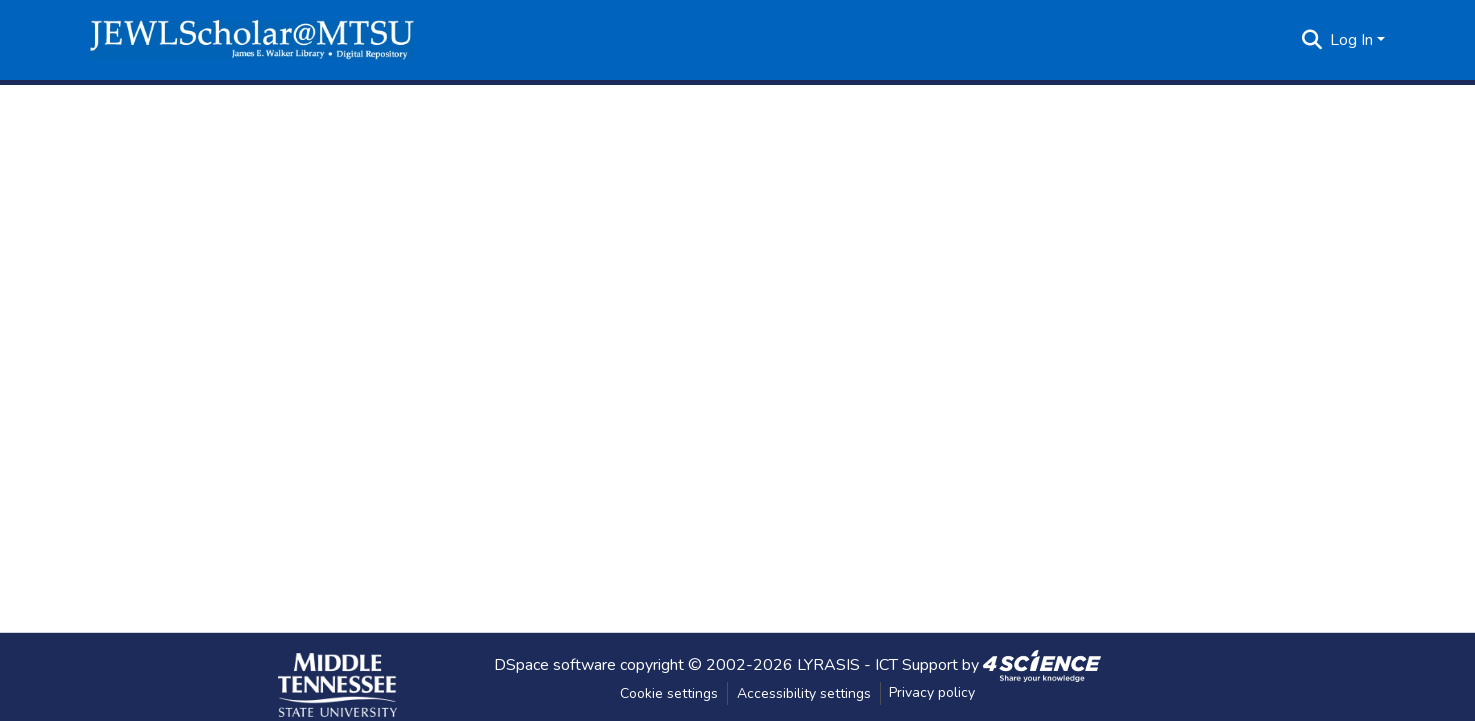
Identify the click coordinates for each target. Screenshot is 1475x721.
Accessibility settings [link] (804, 693)
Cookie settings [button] (669, 693)
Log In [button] (1353, 40)
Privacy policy (932, 692)
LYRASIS (828, 664)
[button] (252, 40)
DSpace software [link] (555, 664)
